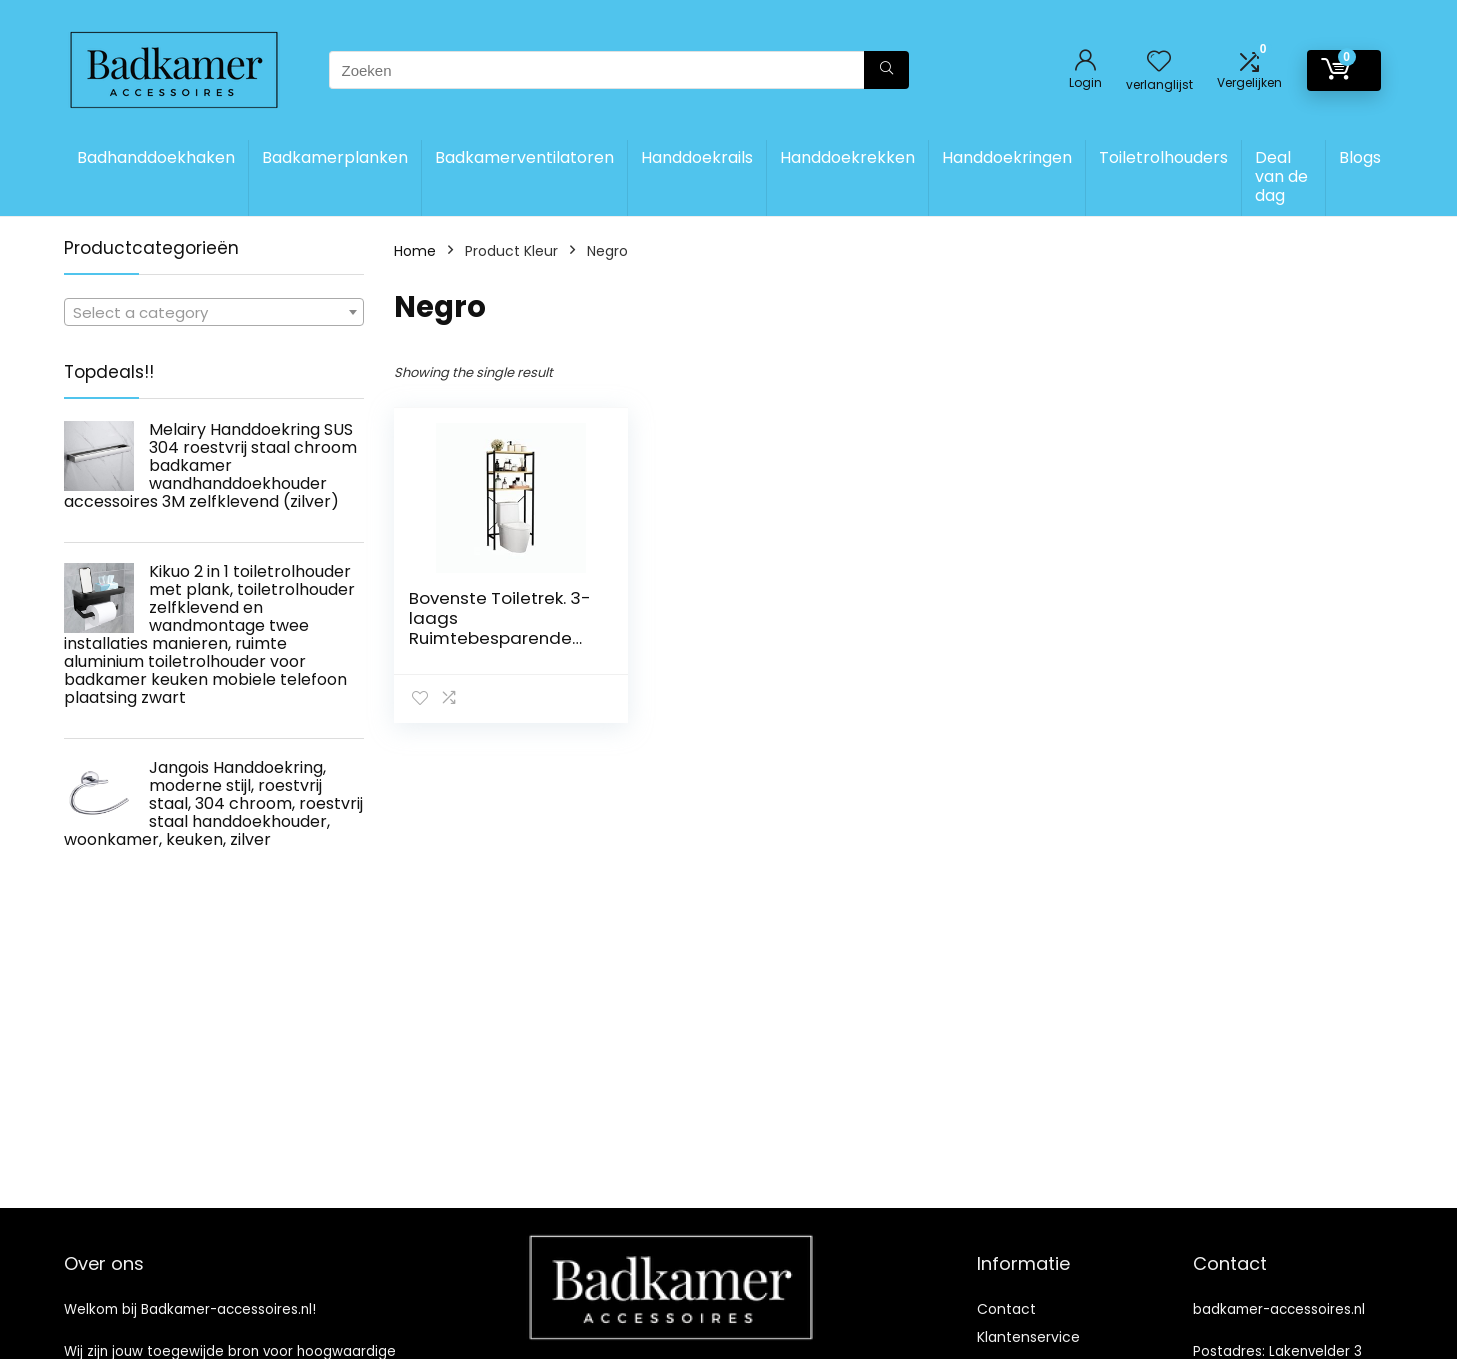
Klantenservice (1028, 1337)
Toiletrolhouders (1163, 157)
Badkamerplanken (335, 157)
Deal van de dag (1281, 176)
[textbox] (214, 313)
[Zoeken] (886, 70)
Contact (1006, 1309)
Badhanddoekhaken (156, 157)
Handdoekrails (697, 157)
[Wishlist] (1159, 62)
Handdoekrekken (847, 157)
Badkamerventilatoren (524, 157)
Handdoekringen (1007, 157)
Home (415, 251)
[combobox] (214, 312)
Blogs (1360, 157)
